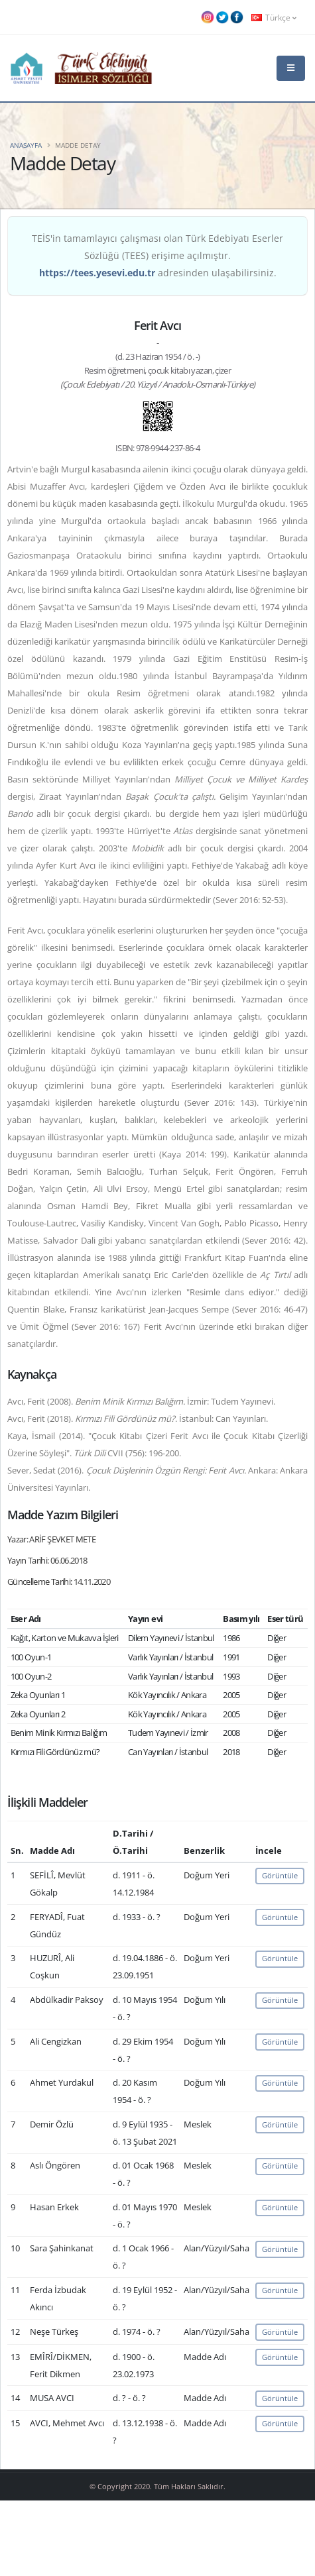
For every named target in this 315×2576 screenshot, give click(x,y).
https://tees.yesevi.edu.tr (97, 272)
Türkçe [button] (273, 17)
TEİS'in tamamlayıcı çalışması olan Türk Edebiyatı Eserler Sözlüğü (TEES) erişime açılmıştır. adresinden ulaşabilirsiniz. (157, 255)
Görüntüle (280, 1875)
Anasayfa (26, 145)
